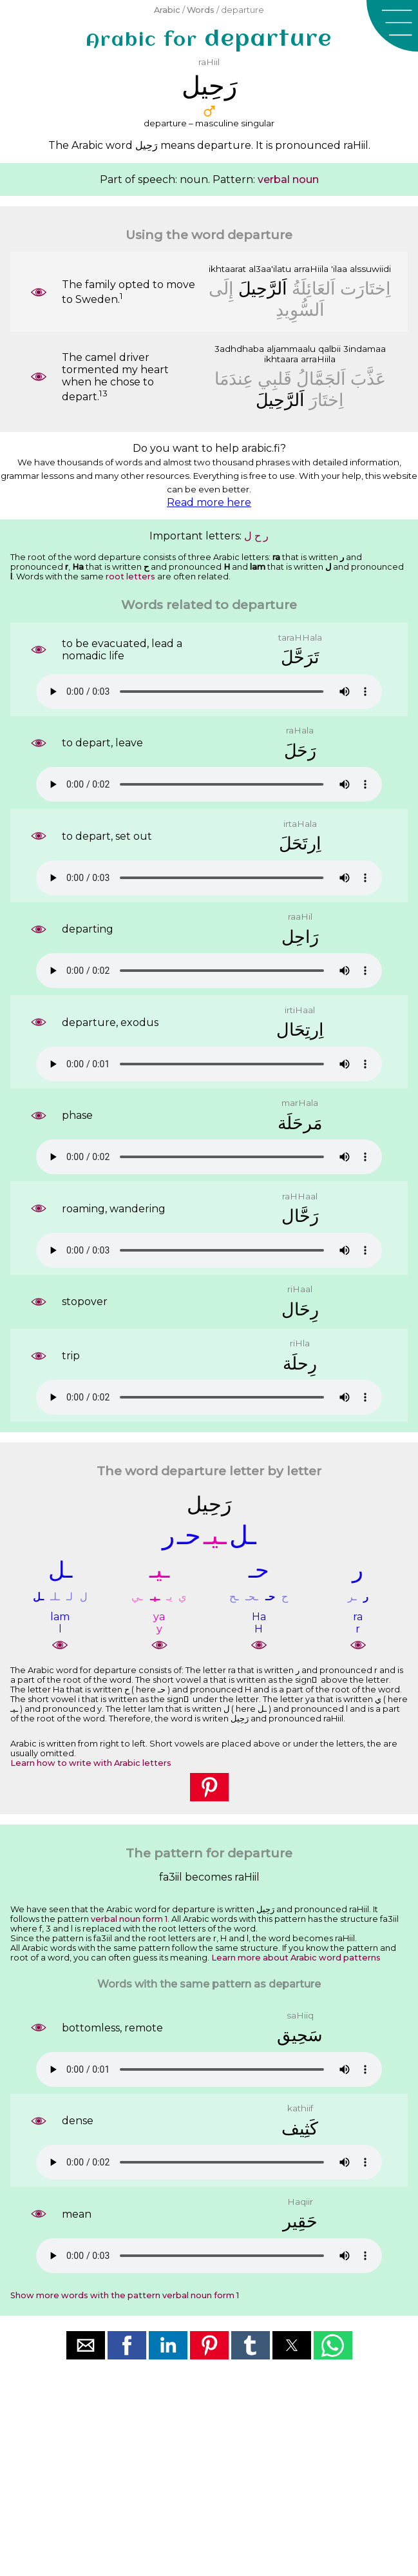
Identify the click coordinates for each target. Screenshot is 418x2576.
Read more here (209, 502)
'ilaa (339, 269)
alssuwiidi (370, 269)
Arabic (167, 10)
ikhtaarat (227, 269)
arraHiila (311, 269)
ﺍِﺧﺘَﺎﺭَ (326, 400)
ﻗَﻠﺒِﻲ (275, 378)
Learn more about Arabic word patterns (296, 1957)
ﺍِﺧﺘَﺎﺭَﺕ (365, 288)
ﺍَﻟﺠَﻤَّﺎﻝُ (321, 378)
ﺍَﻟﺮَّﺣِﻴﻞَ (262, 288)
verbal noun (288, 179)
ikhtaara (281, 359)
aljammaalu (291, 349)
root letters (130, 576)
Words (200, 10)
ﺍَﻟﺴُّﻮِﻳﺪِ (300, 309)
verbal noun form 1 (129, 1919)
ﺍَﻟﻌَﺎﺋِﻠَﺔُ (314, 288)
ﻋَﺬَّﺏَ (368, 378)
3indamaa (364, 349)
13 (103, 393)
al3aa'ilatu (270, 269)
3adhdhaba (239, 349)
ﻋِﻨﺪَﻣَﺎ (233, 378)
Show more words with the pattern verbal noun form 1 (124, 2295)
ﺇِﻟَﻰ (221, 288)
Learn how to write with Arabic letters (90, 1763)
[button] (392, 26)
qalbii (329, 349)
